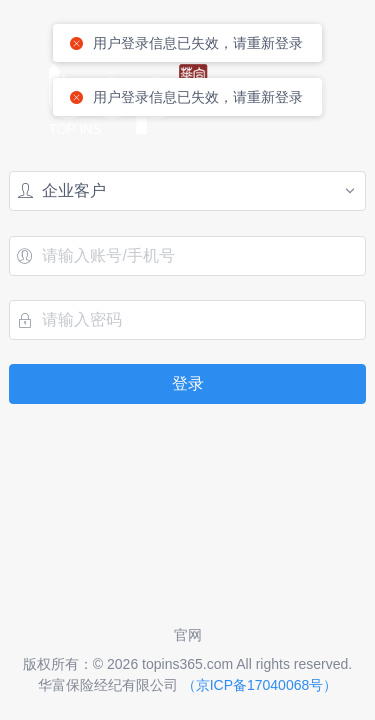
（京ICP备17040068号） (260, 685)
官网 (188, 635)
